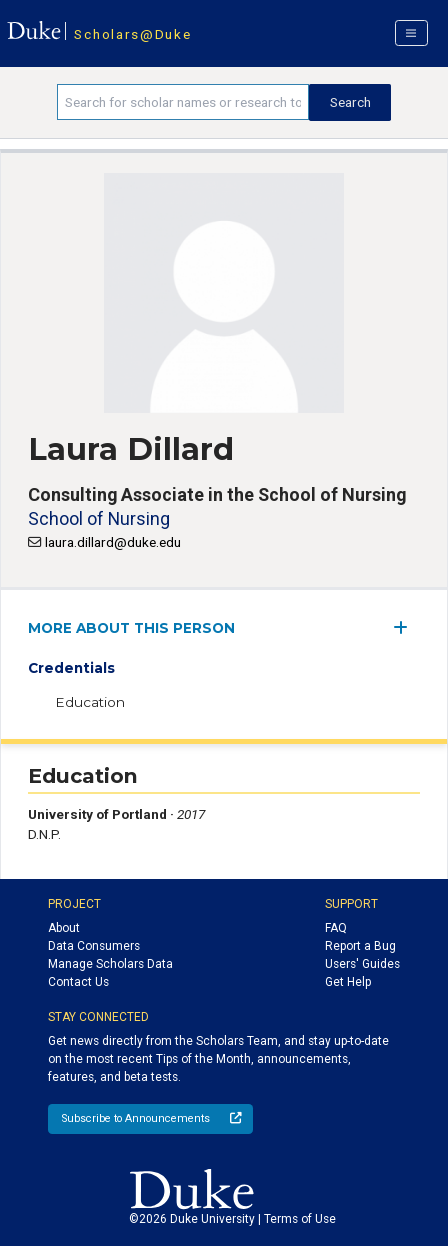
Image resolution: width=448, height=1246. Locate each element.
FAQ (336, 928)
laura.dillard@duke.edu (113, 542)
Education (90, 702)
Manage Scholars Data (110, 964)
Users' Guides (362, 964)
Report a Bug (360, 946)
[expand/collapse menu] (406, 627)
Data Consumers (94, 946)
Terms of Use (300, 1219)
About (64, 928)
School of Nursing (99, 518)
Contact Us (78, 982)
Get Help (348, 982)
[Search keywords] (183, 102)
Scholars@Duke (132, 34)
